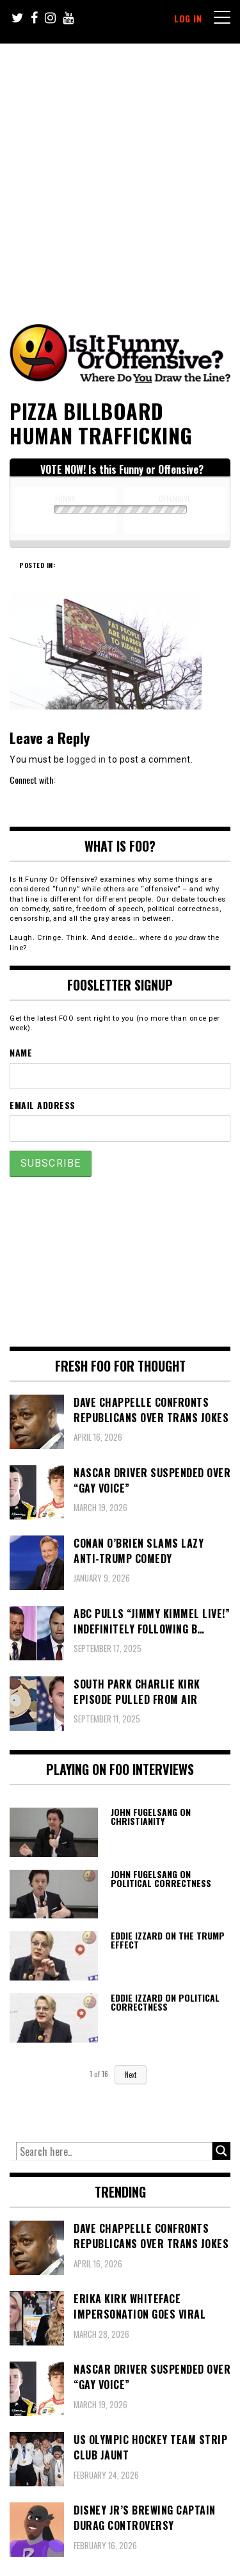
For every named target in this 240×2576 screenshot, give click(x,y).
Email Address (43, 1105)
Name (21, 1052)
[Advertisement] (120, 170)
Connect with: (32, 779)
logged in (86, 759)
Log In (188, 18)
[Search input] (114, 2151)
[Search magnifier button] (221, 2151)
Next (130, 2075)
